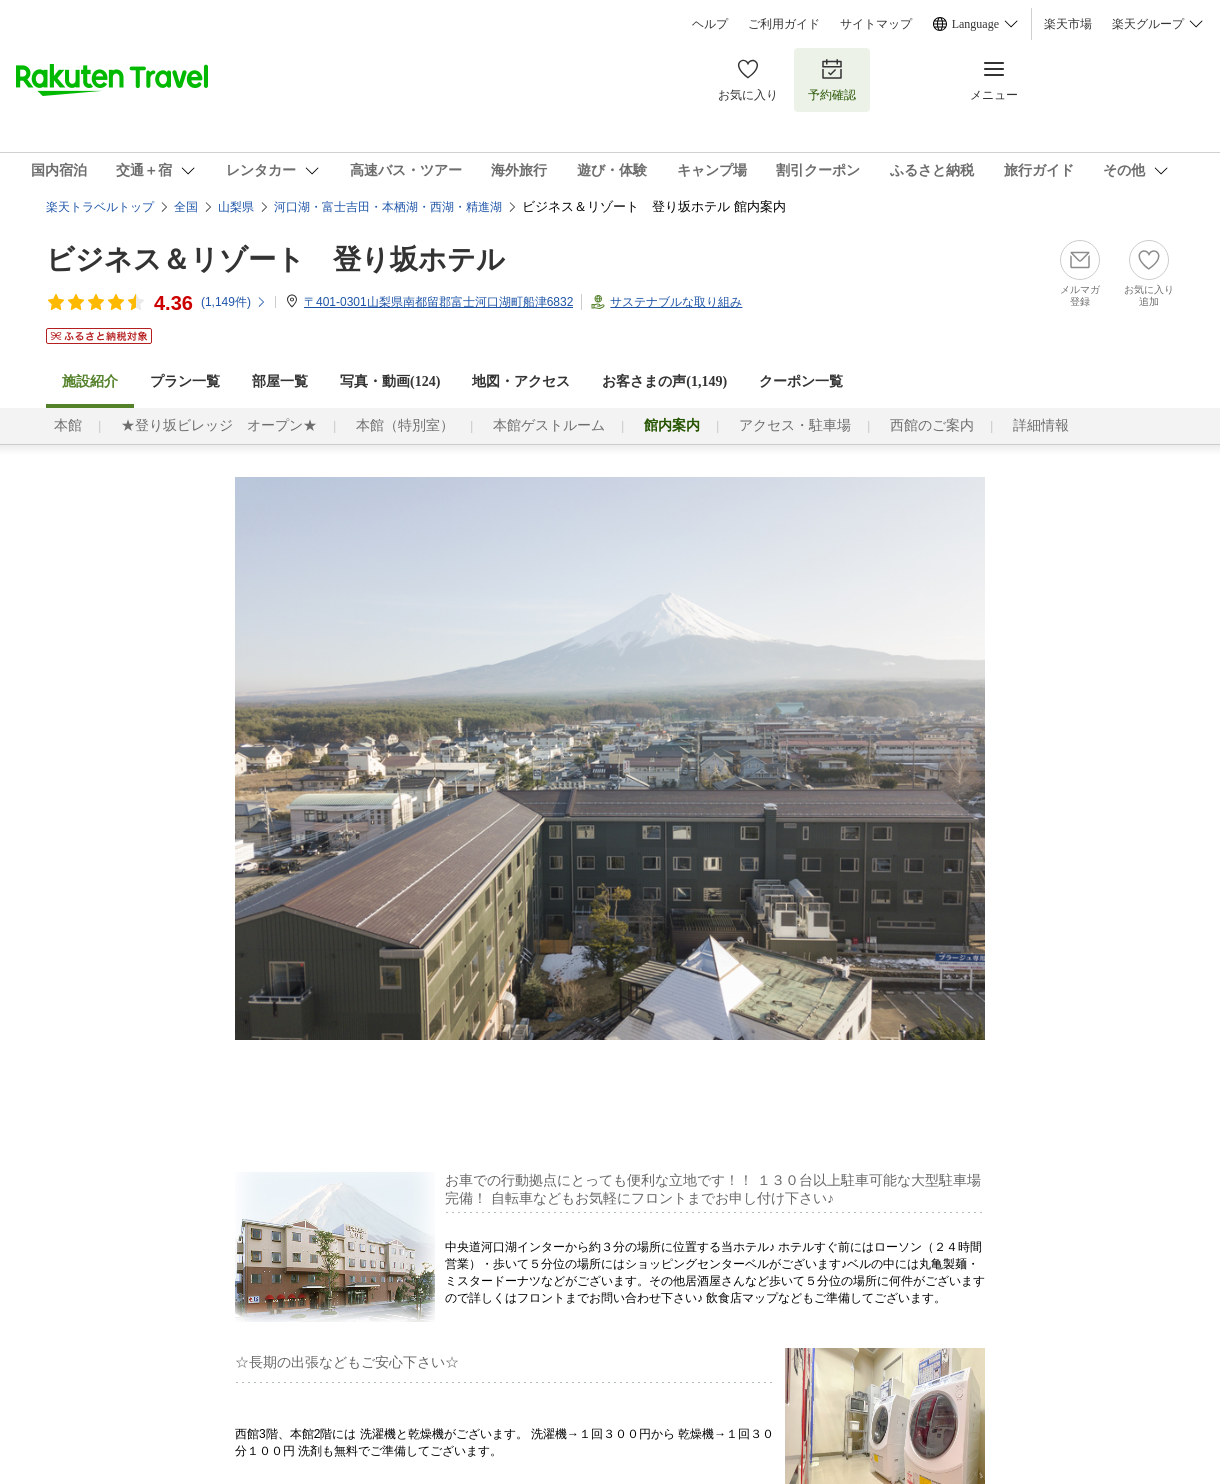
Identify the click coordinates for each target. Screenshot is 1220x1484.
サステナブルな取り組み (676, 302)
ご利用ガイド (784, 24)
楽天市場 (1068, 24)
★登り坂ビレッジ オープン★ (219, 425)
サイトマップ (876, 24)
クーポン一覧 (801, 381)
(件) (234, 302)
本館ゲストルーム (549, 425)
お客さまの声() (664, 381)
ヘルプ (710, 24)
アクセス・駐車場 (795, 425)
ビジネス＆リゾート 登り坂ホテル (275, 259)
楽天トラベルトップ (100, 207)
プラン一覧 (185, 381)
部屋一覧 (280, 381)
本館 (68, 425)
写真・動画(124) (390, 381)
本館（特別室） (405, 425)
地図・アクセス (521, 381)
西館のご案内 (932, 425)
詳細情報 (1041, 425)
